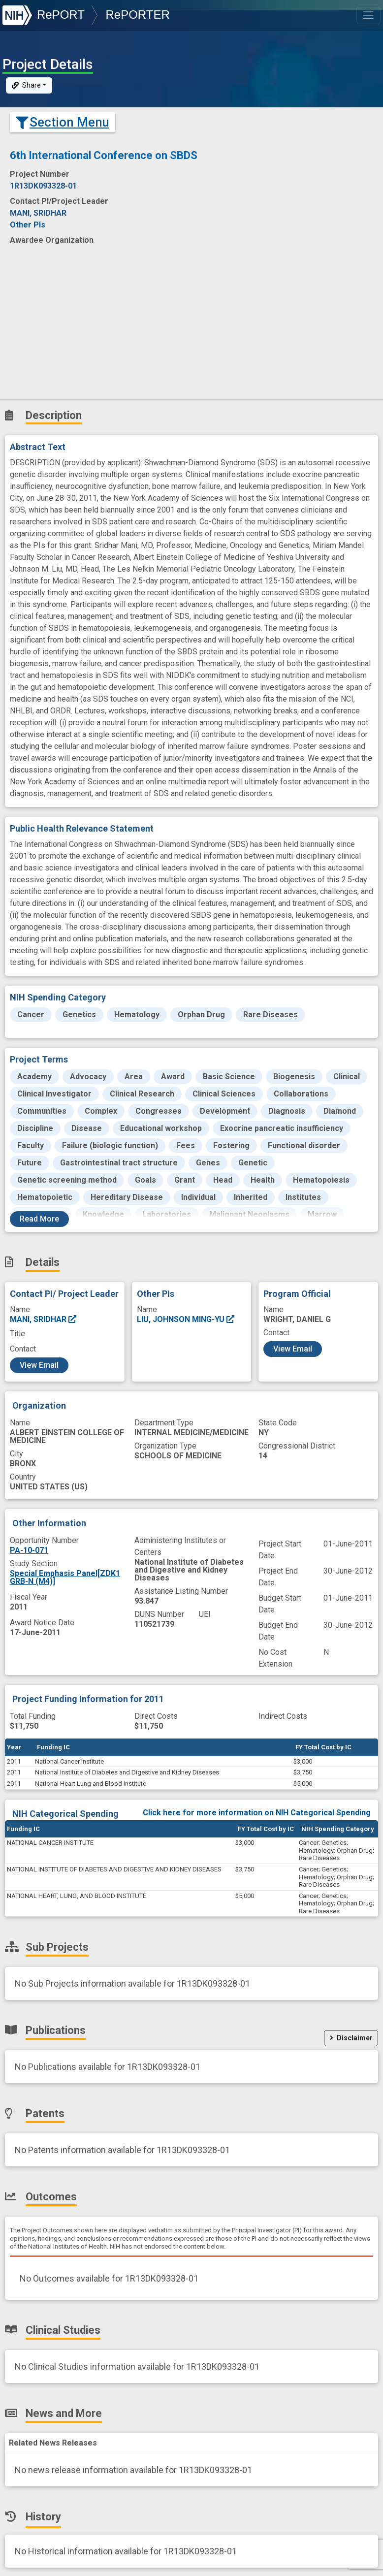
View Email (39, 1365)
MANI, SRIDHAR (43, 1319)
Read (39, 1219)
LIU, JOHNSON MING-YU (186, 1319)
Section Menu (62, 122)
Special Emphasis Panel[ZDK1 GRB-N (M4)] (65, 1577)
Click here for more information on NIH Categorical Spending (257, 1812)
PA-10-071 (29, 1550)
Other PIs (27, 224)
